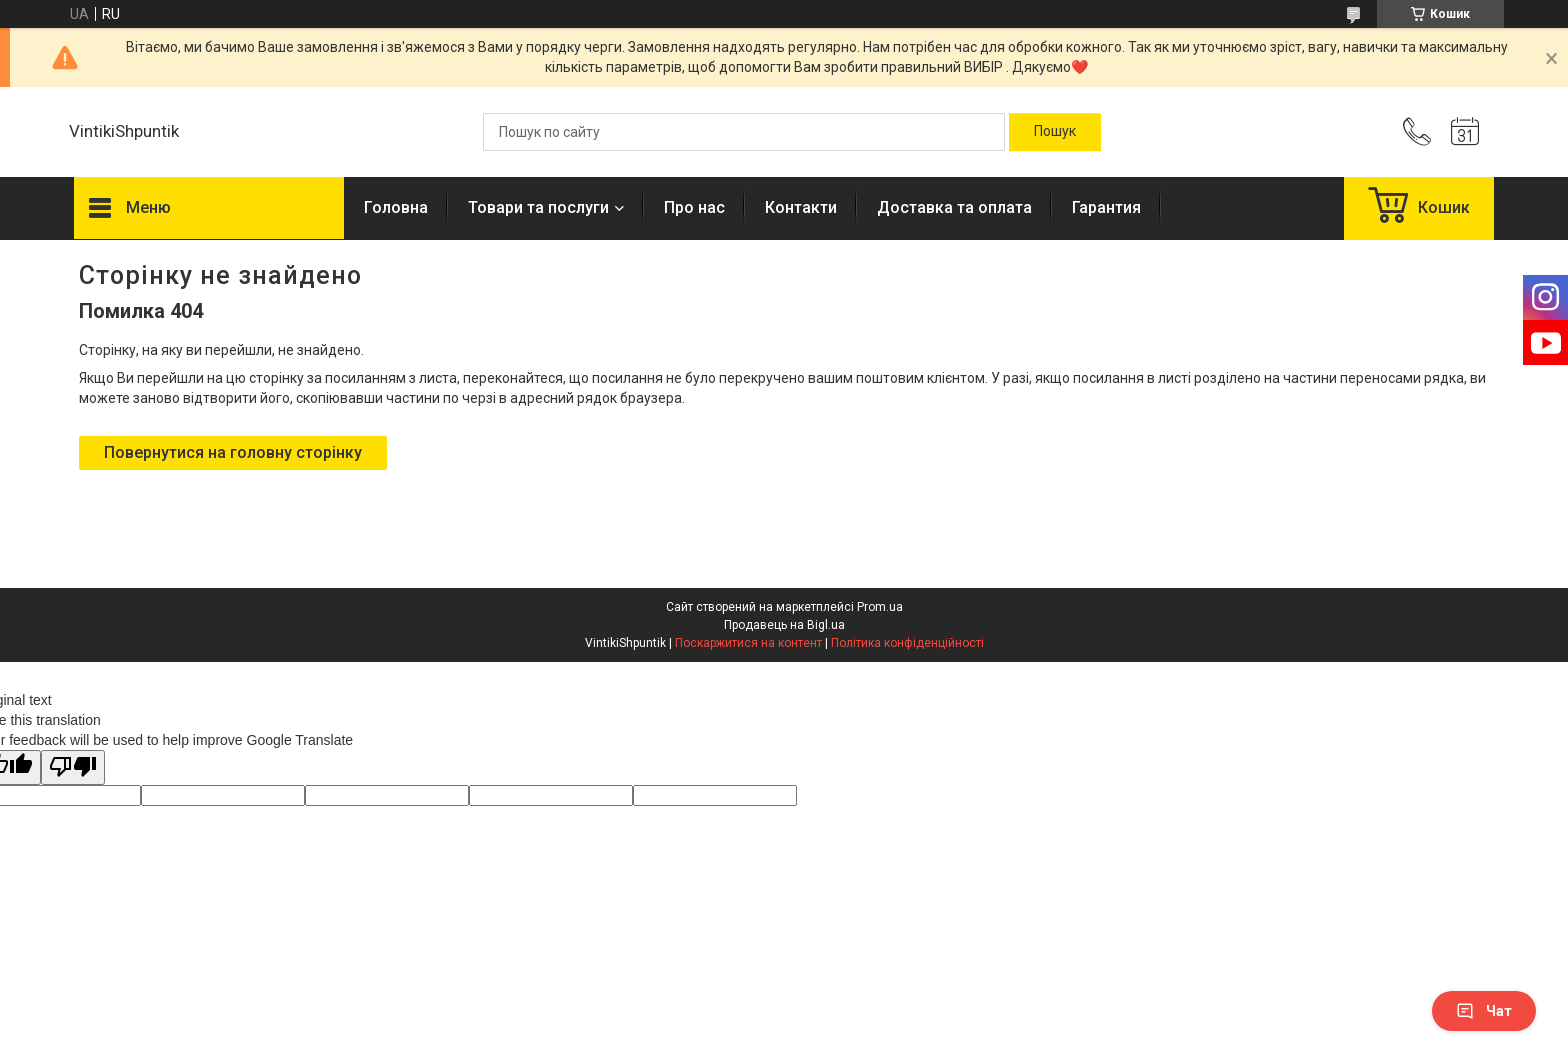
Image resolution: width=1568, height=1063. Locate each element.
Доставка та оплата (954, 207)
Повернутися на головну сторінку (233, 452)
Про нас (694, 207)
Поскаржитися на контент (748, 643)
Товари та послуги (538, 207)
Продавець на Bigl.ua (784, 625)
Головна (396, 207)
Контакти (801, 207)
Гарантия (1106, 207)
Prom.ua (880, 607)
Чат (1484, 1011)
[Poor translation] (73, 767)
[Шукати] (1055, 132)
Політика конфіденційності (907, 643)
